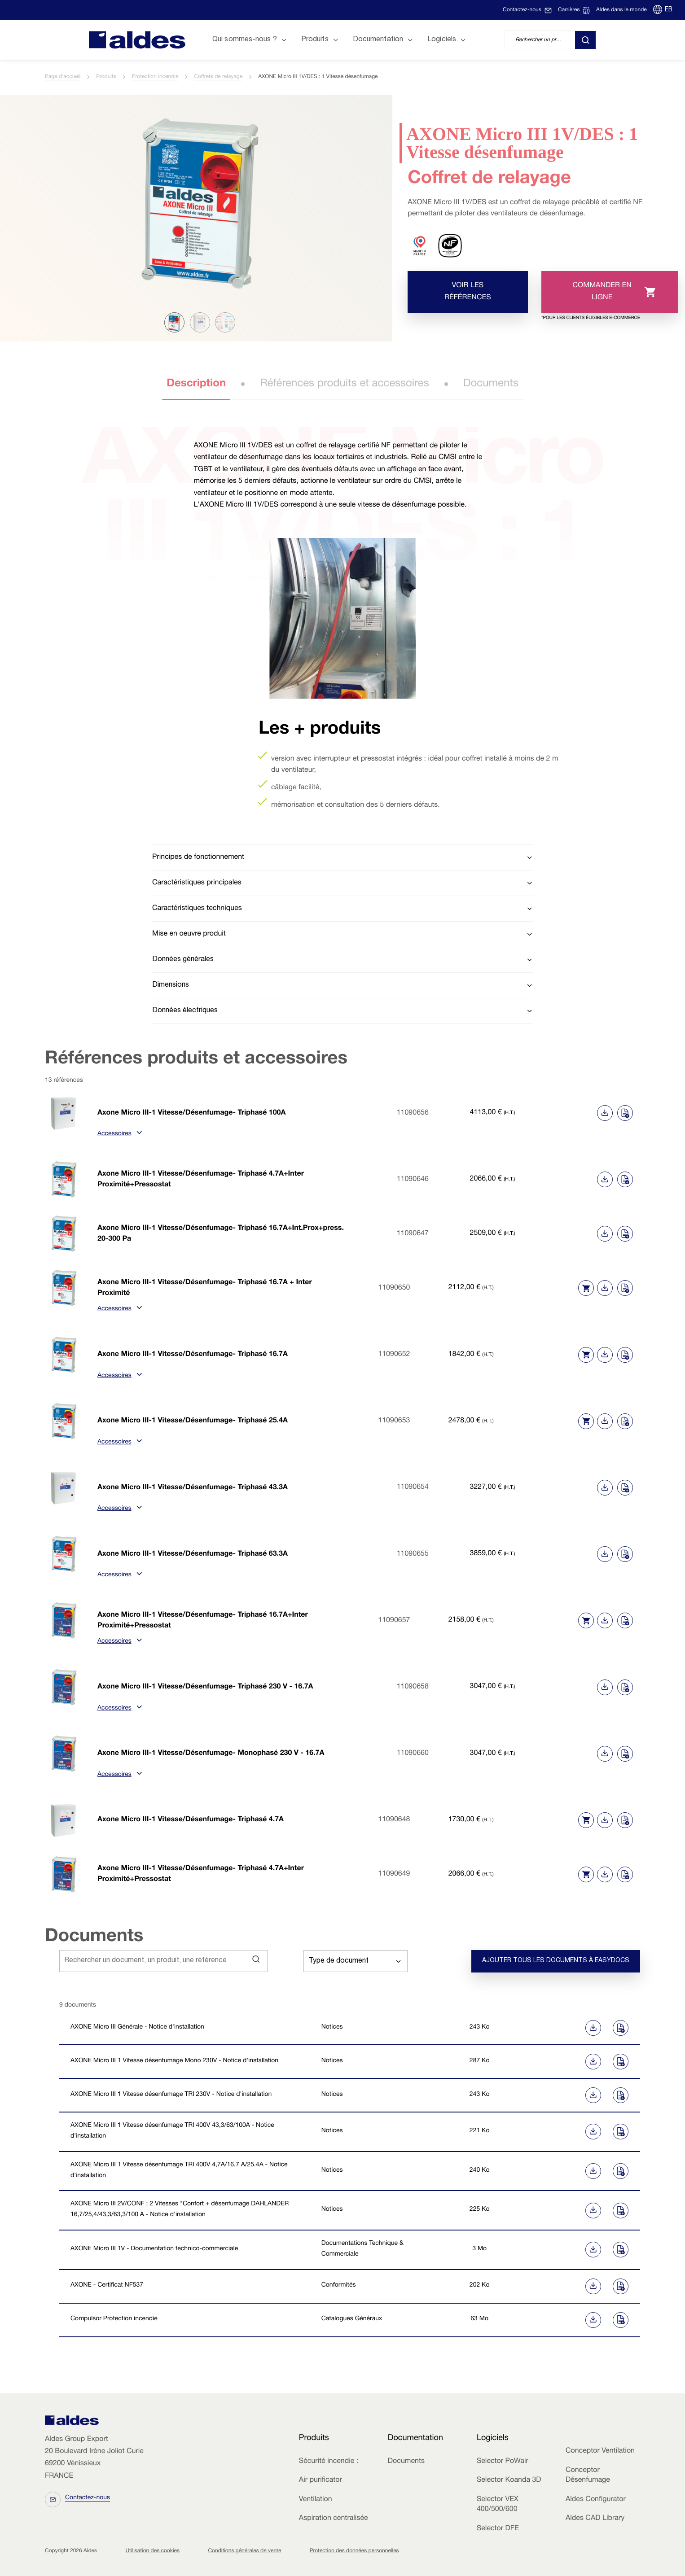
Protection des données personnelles (354, 2551)
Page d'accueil (62, 77)
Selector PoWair (502, 2461)
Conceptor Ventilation (600, 2451)
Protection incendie (155, 77)
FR (668, 10)
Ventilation (315, 2499)
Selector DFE (498, 2528)
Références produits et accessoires (344, 384)
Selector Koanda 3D (509, 2480)
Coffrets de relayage (218, 77)
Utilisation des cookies (152, 2551)
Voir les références (467, 292)
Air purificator (320, 2480)
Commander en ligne (598, 297)
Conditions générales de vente (244, 2551)
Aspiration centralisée (333, 2518)
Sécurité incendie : (328, 2461)
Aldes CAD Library (595, 2518)
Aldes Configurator (596, 2499)
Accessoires (118, 1134)
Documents (490, 384)
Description (196, 384)
